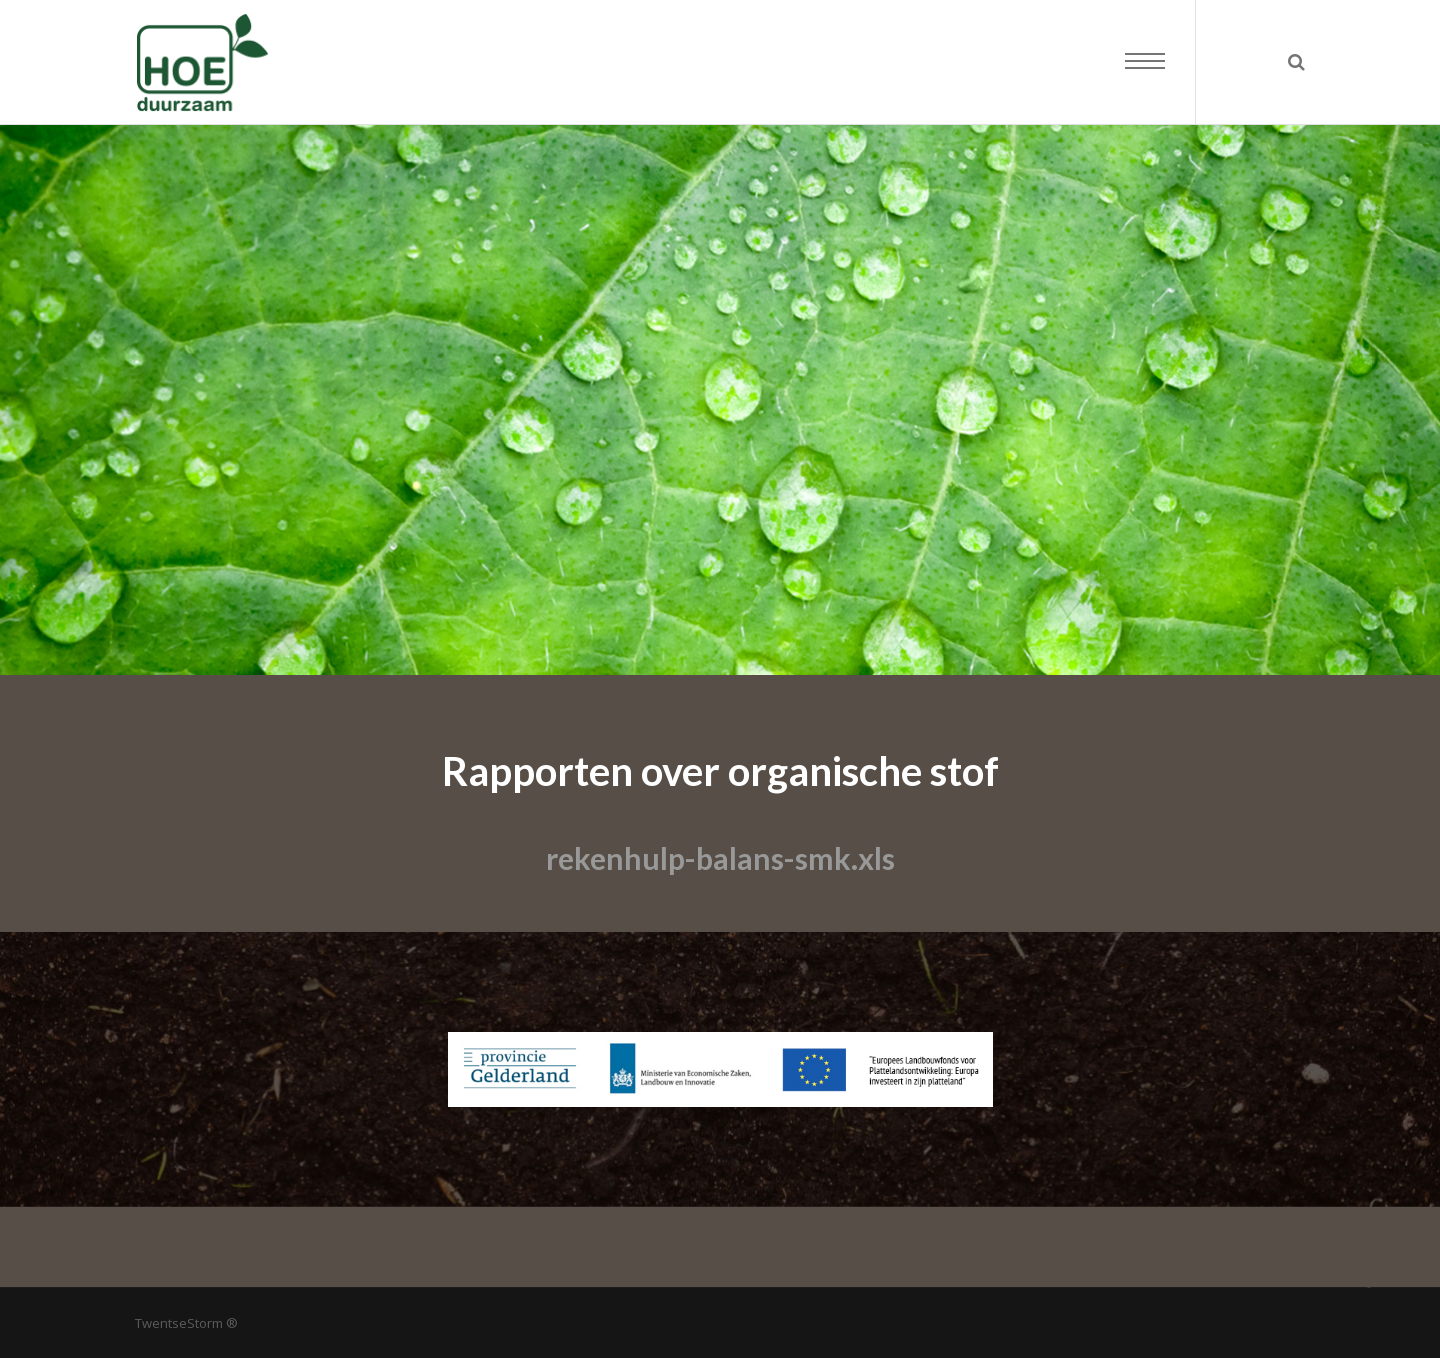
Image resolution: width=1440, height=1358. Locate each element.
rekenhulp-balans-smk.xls (720, 858)
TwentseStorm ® (186, 1323)
